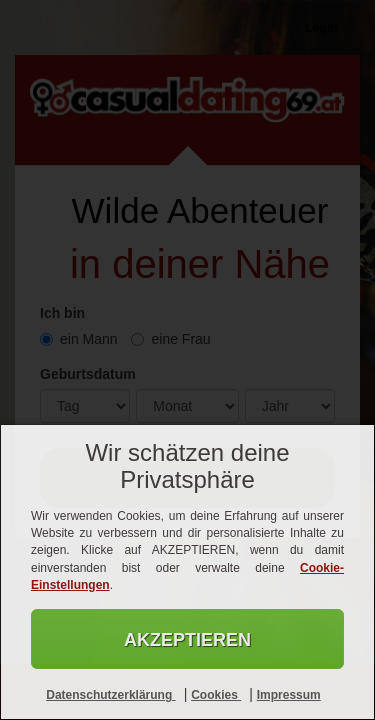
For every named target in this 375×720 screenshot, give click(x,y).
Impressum (289, 695)
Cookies (216, 695)
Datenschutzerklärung (110, 695)
